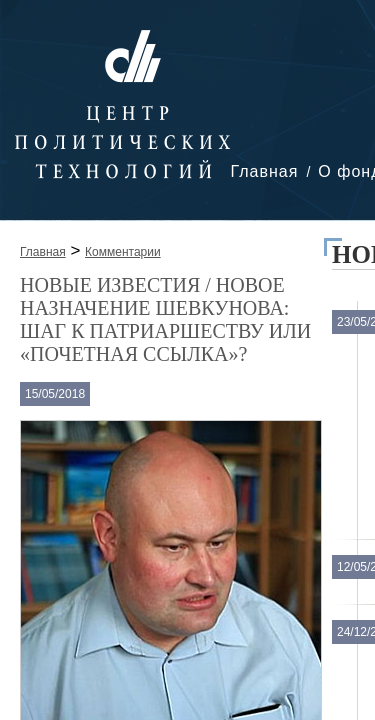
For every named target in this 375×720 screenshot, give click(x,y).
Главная (264, 171)
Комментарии (123, 252)
